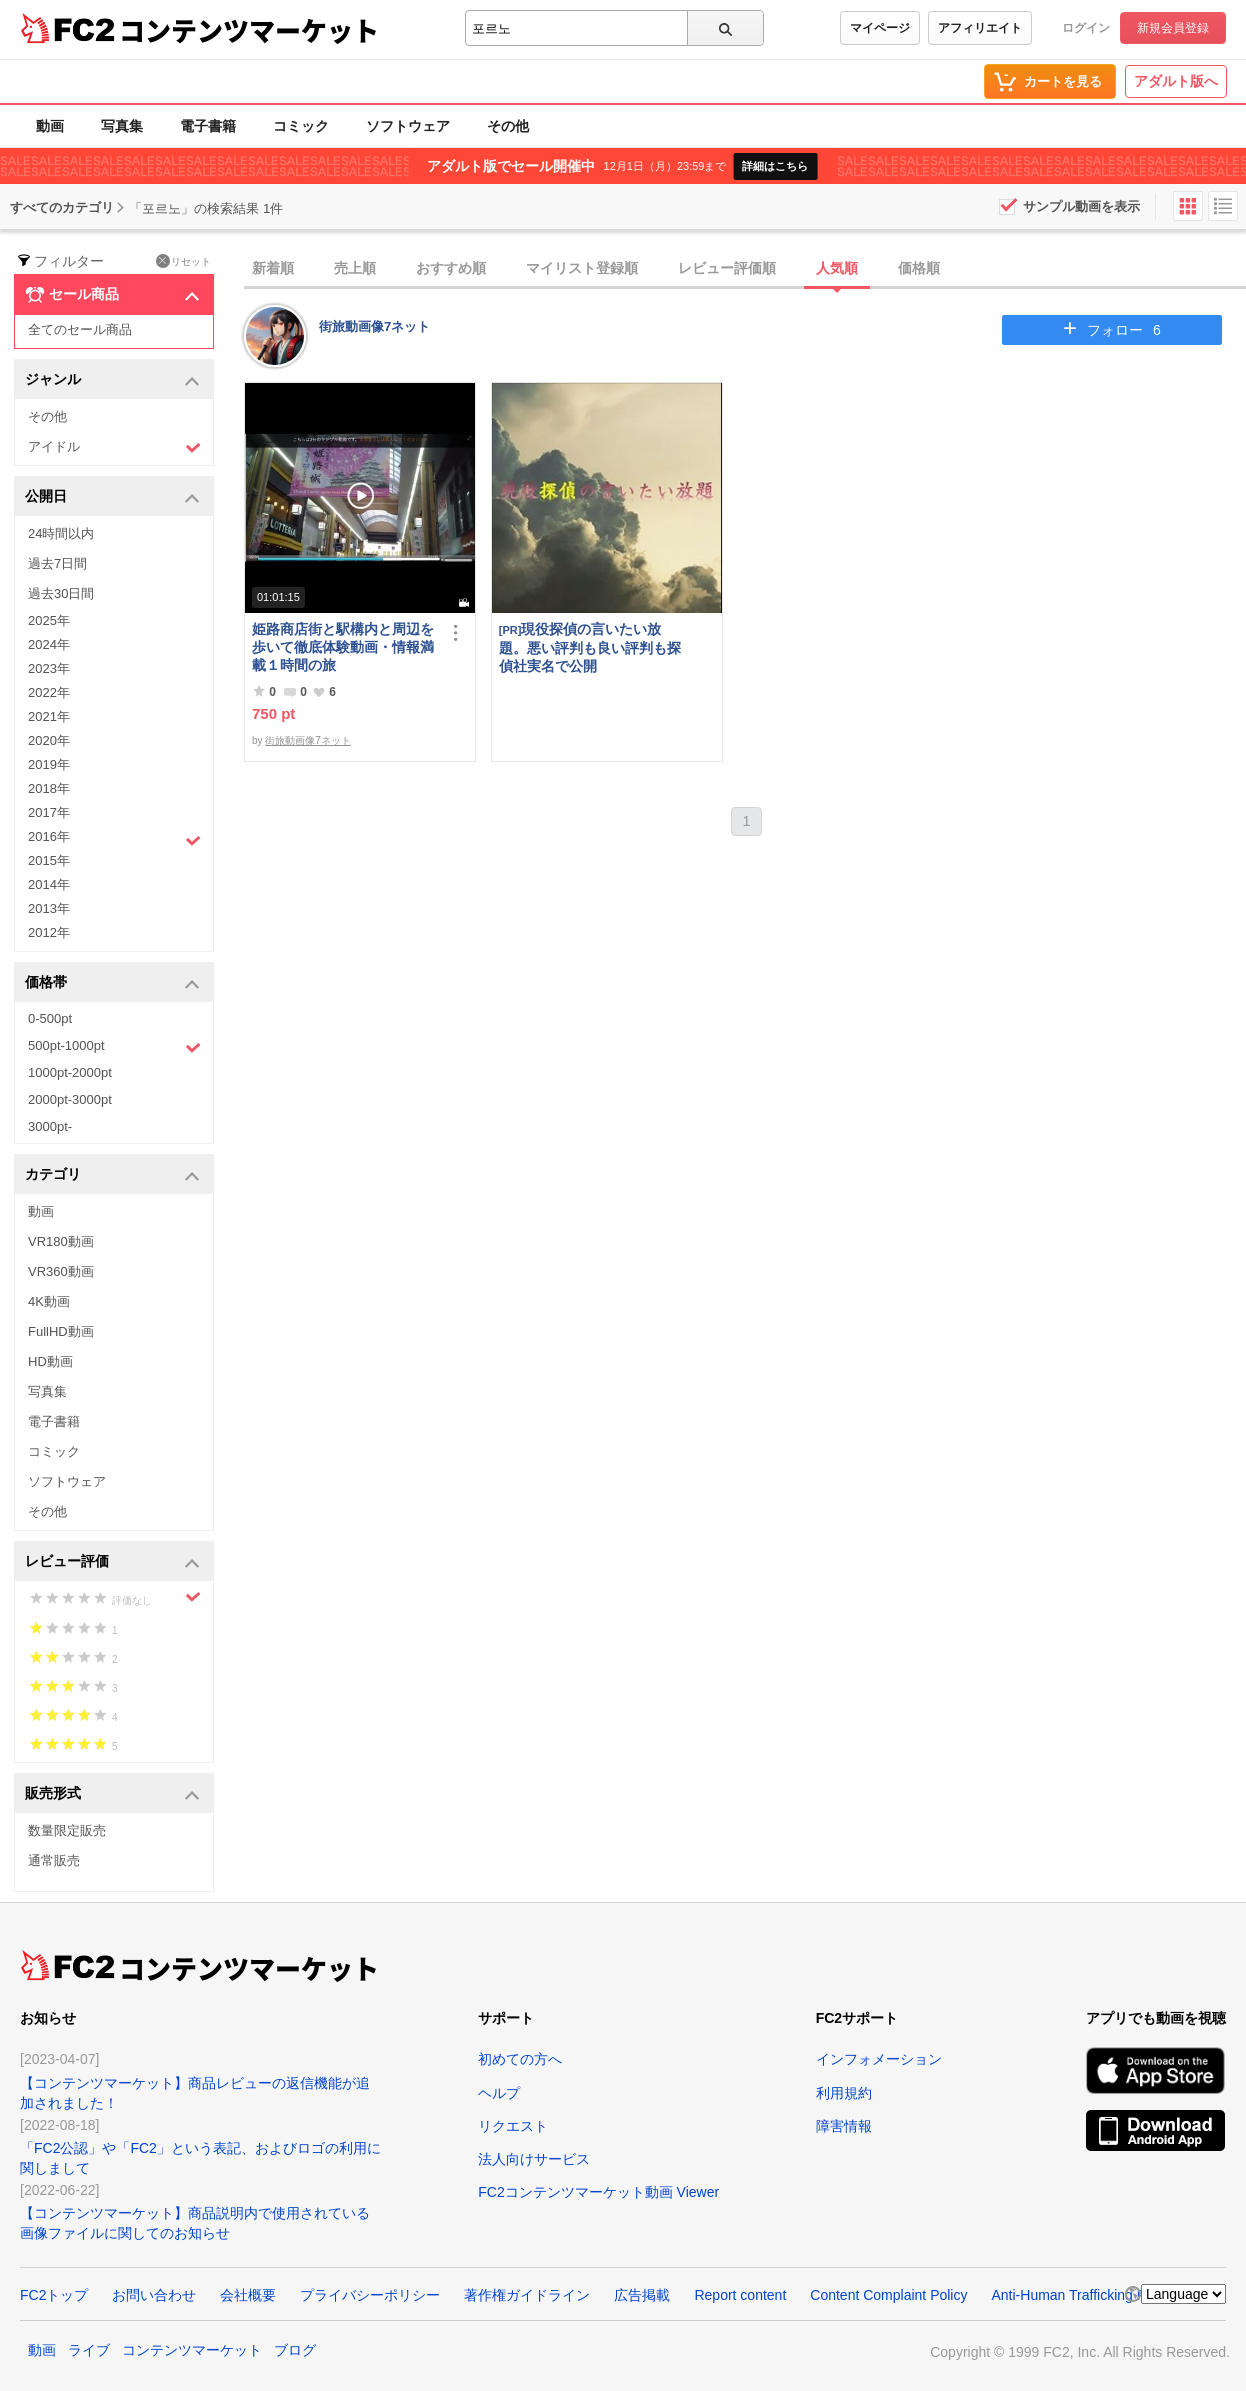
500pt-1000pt (114, 1047)
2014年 (49, 884)
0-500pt (50, 1018)
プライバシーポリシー (370, 2295)
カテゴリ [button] (112, 1175)
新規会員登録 (1173, 28)
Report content (740, 2295)
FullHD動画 (61, 1331)
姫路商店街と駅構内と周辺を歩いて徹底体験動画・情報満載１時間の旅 (343, 647)
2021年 (49, 716)
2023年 (49, 668)
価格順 (919, 268)
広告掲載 (642, 2295)
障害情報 (844, 2126)
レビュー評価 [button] (112, 1562)
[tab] (745, 269)
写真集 (122, 126)
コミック (301, 126)
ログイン (1086, 28)
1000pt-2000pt (70, 1072)
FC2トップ (54, 2295)
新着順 (273, 268)
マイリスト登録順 (582, 268)
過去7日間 (57, 563)
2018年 (49, 788)
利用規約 (844, 2093)
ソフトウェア (408, 126)
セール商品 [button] (112, 295)
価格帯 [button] (112, 983)
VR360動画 (61, 1271)
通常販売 (54, 1860)
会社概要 (248, 2295)
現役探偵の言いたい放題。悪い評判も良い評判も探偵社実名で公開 (590, 647)
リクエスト (513, 2126)
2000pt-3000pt (70, 1099)
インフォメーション (879, 2059)
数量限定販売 (67, 1830)
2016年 (114, 839)
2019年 (49, 764)
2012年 (49, 932)
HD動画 (50, 1361)
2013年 (49, 908)
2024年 (49, 644)
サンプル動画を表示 (1081, 206)
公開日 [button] (112, 497)
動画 (50, 126)
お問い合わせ (154, 2295)
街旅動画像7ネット (374, 326)
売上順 (355, 268)
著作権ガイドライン (527, 2295)
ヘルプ (499, 2093)
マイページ (880, 28)
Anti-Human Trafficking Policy (1082, 2295)
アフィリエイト (980, 28)
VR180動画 (61, 1241)
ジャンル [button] (112, 380)
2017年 (49, 812)
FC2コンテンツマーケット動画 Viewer (598, 2192)
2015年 (49, 860)
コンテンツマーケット (249, 30)
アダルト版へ (1176, 81)
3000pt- (50, 1126)
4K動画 (49, 1301)
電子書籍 (208, 126)
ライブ (89, 2350)
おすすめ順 (451, 268)
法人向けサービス (534, 2159)
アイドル (114, 447)
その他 (508, 126)
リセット (183, 261)
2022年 (49, 692)
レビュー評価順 (727, 268)
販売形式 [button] (112, 1794)
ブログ (295, 2350)
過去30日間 (61, 593)
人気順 (837, 268)
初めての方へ (520, 2059)
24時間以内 (61, 533)
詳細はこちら (775, 166)
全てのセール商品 (80, 329)
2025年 (49, 620)
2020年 (49, 740)
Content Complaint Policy (888, 2295)
